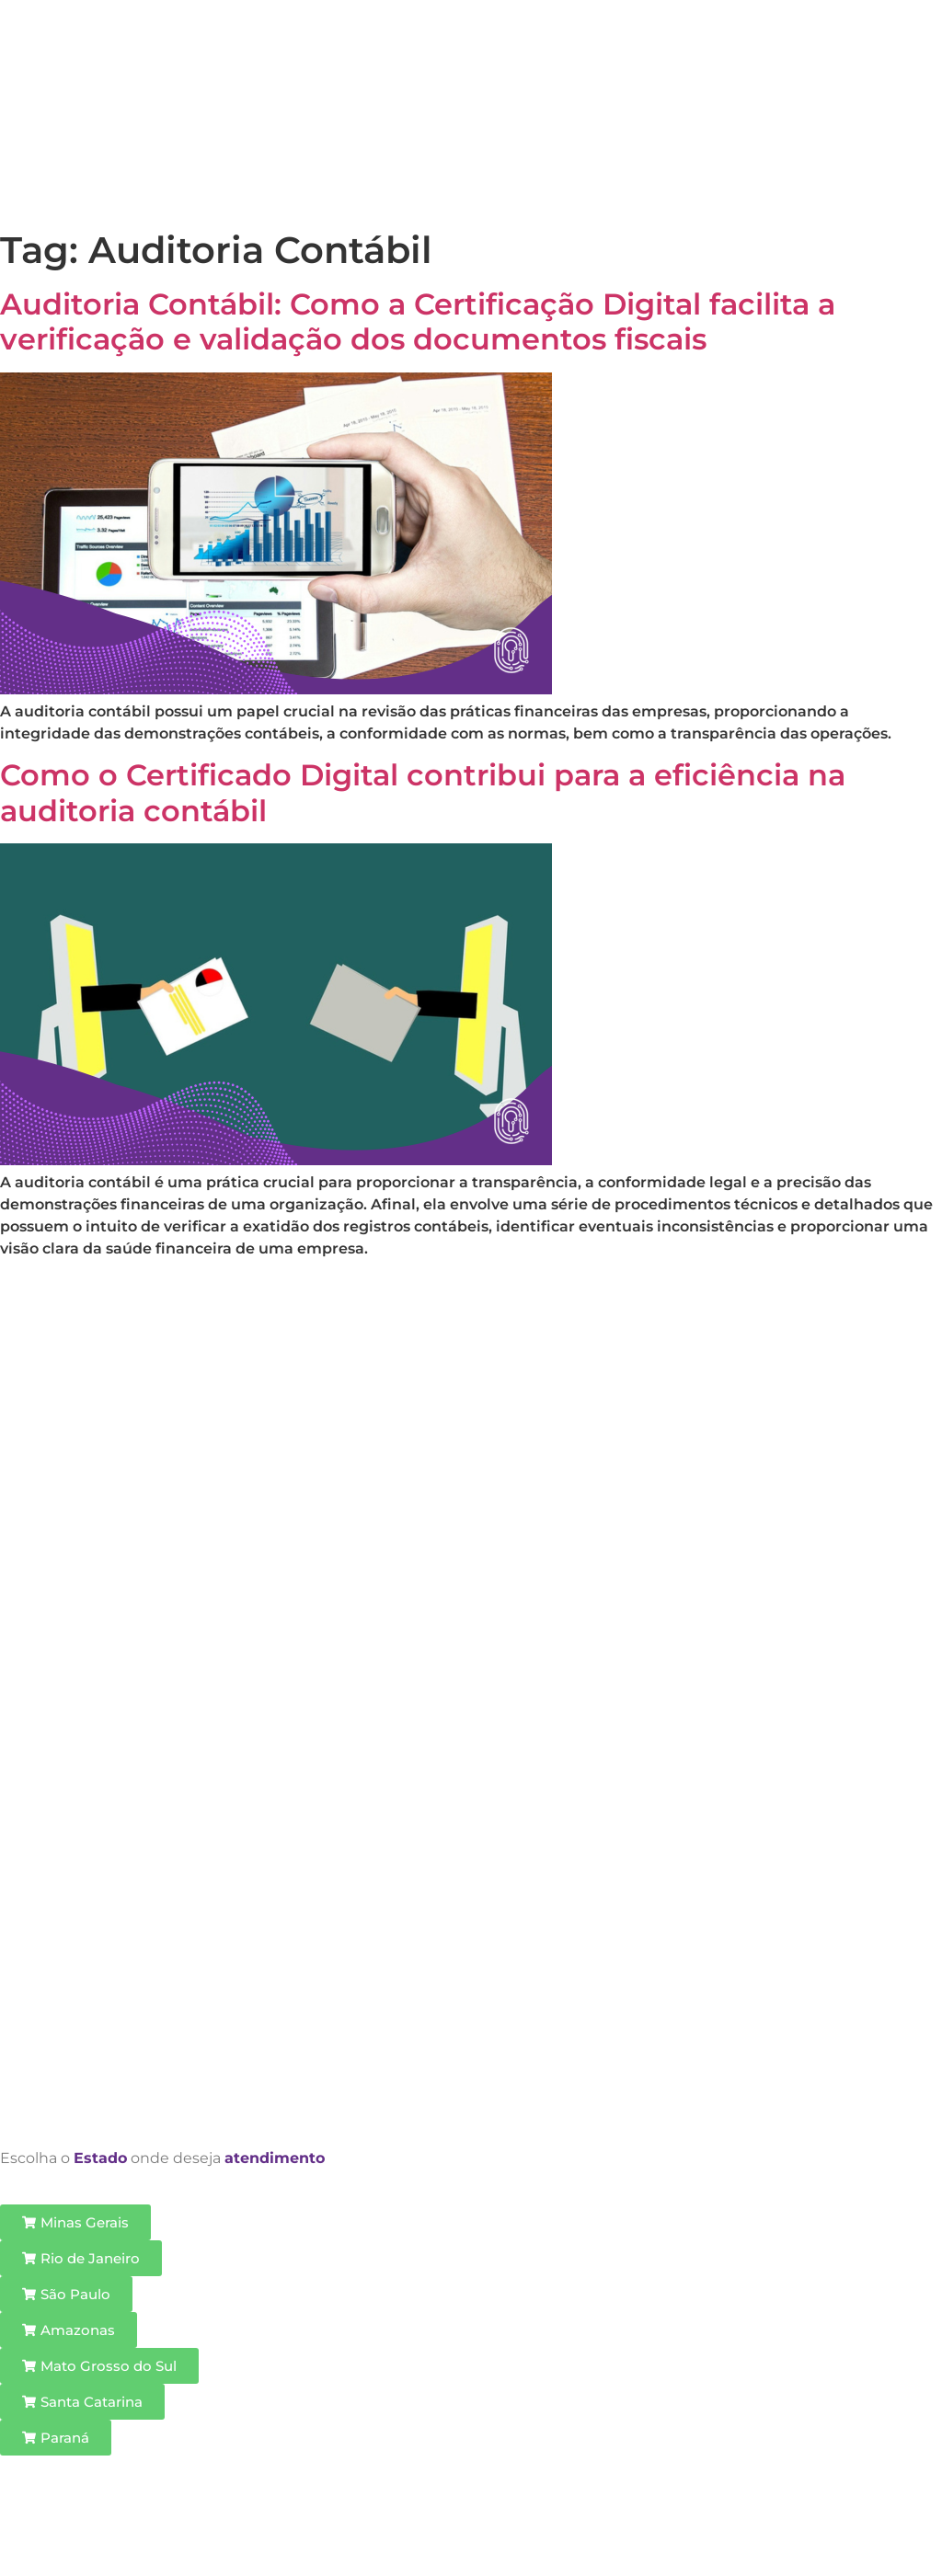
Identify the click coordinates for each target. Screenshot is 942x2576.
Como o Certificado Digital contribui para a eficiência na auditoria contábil (422, 792)
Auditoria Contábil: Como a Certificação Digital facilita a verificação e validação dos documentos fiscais (417, 321)
